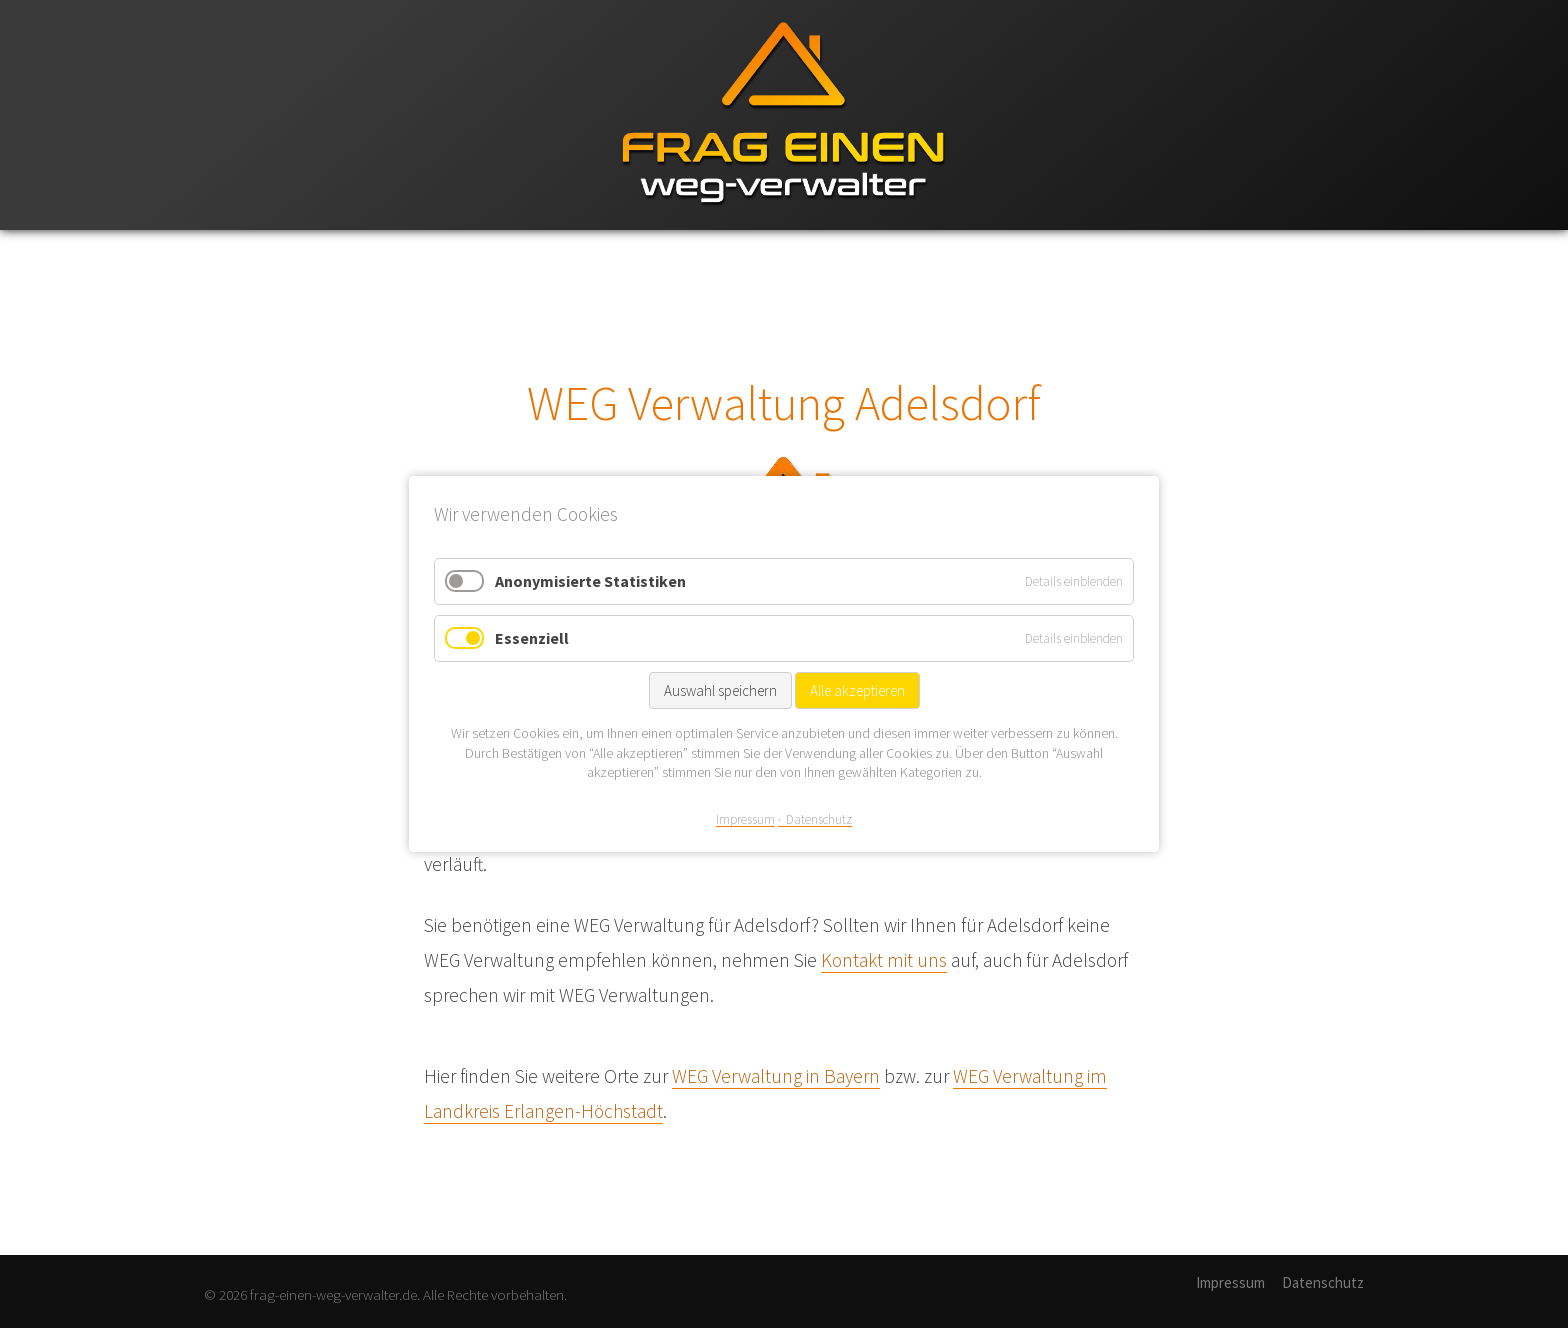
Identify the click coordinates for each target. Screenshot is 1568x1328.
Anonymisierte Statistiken (590, 581)
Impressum (1230, 1282)
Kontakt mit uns (884, 960)
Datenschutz (1323, 1282)
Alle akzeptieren (857, 690)
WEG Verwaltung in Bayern (776, 1076)
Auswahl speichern (720, 690)
